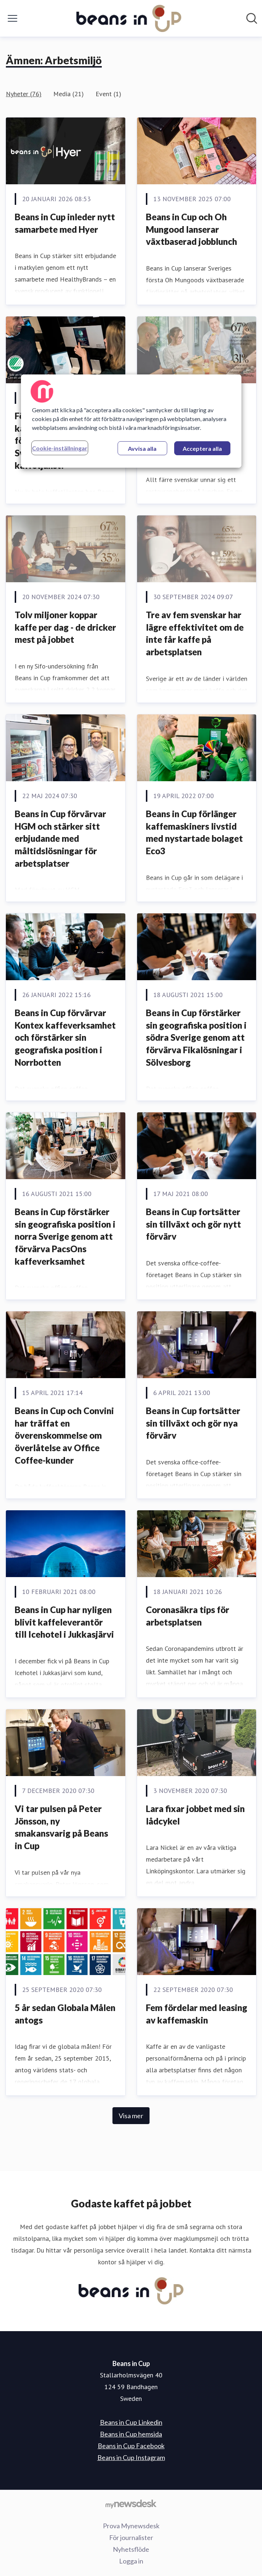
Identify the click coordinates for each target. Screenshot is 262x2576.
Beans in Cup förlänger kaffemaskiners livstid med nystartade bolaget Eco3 (194, 832)
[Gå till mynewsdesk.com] (131, 2503)
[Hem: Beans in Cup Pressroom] (129, 18)
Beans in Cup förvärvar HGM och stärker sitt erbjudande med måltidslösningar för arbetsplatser (60, 838)
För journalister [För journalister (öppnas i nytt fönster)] (131, 2537)
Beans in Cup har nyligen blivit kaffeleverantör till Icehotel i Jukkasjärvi (64, 1622)
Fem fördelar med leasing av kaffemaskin (196, 2013)
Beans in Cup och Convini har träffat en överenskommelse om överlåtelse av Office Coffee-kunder (64, 1435)
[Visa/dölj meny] (12, 18)
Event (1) (108, 94)
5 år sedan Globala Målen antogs (65, 2013)
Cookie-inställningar (59, 448)
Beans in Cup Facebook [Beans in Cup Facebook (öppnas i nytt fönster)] (131, 2446)
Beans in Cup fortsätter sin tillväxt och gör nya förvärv (193, 1423)
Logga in (131, 2561)
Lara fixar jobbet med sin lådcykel (195, 1814)
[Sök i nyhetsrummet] (252, 18)
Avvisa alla (142, 448)
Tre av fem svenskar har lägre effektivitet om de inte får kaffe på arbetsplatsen (195, 633)
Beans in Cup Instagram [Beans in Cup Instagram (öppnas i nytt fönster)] (131, 2457)
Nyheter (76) (24, 94)
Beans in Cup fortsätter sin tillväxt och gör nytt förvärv (193, 1224)
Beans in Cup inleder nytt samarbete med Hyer (65, 223)
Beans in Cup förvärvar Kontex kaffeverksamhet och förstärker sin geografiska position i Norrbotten (65, 1037)
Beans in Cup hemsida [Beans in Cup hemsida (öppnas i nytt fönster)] (131, 2434)
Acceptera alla (202, 448)
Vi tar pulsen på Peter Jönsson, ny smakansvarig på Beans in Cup (61, 1827)
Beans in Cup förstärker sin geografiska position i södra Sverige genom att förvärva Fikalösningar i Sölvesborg (196, 1037)
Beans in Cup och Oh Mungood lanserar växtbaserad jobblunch (191, 229)
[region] (131, 421)
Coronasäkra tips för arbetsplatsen (187, 1615)
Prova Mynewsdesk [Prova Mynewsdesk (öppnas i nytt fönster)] (131, 2526)
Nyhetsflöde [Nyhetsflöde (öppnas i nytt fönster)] (131, 2549)
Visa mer (131, 2116)
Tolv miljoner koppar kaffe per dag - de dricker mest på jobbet (65, 627)
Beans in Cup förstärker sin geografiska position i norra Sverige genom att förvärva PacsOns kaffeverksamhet (65, 1236)
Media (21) (68, 94)
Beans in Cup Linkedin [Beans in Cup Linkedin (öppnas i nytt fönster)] (131, 2422)
